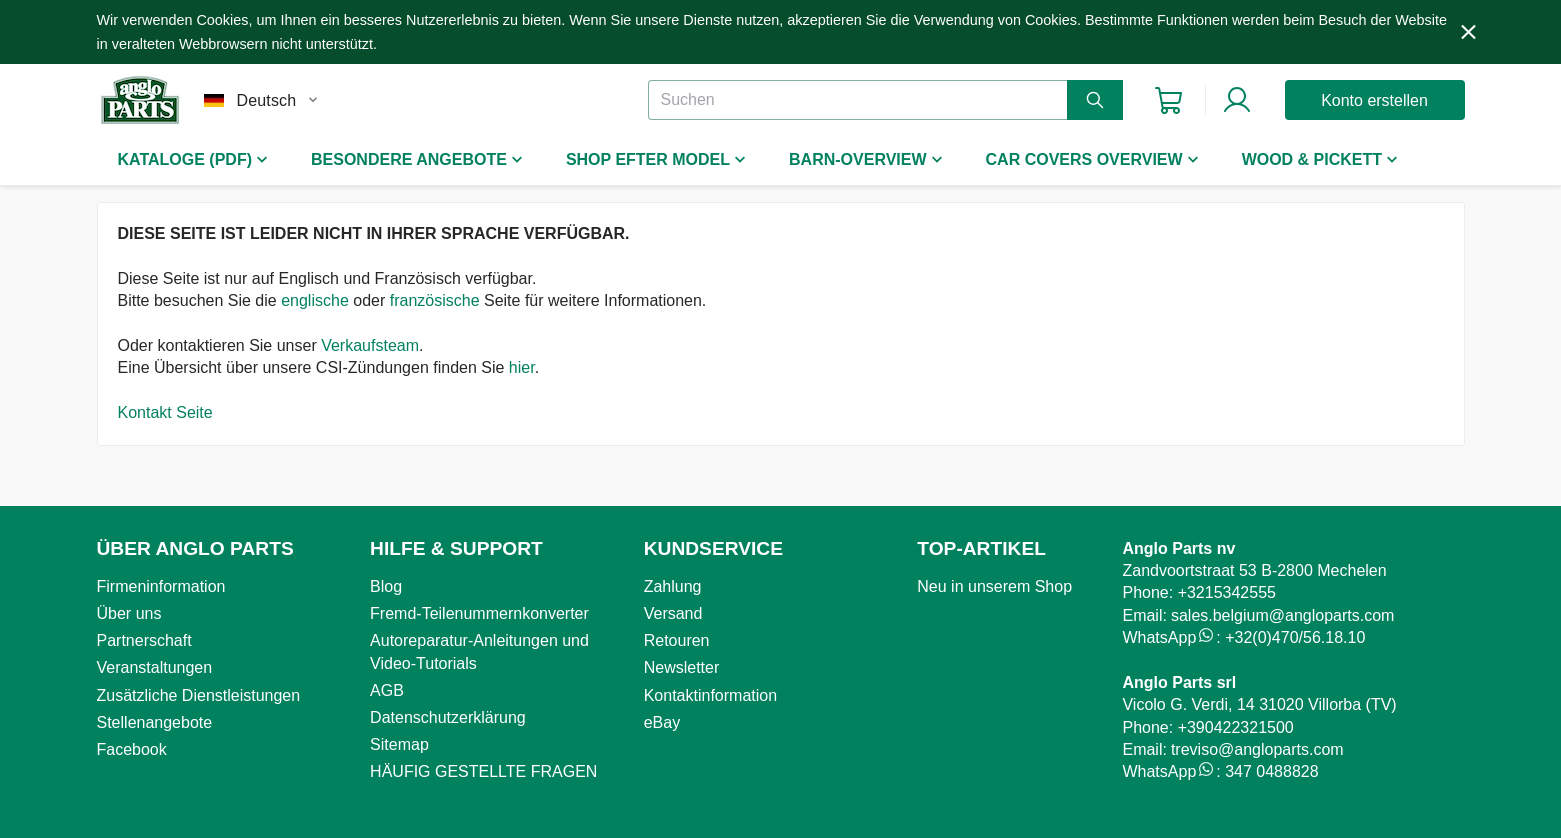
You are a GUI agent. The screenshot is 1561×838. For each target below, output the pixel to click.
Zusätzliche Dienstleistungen (199, 695)
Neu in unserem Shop (994, 586)
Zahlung (673, 586)
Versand (673, 613)
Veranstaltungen (155, 667)
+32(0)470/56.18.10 (1295, 637)
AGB (387, 690)
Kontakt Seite (165, 412)
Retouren (677, 640)
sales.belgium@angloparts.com (1282, 615)
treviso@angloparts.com (1257, 749)
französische (435, 300)
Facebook (132, 749)
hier (522, 367)
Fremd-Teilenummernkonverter (479, 613)
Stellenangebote (155, 722)
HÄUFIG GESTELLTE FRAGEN (483, 771)
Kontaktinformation (710, 695)
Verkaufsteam (370, 345)
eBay (662, 722)
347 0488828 (1271, 771)
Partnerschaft (144, 640)
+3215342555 (1227, 592)
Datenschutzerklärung (448, 717)
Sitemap (399, 744)
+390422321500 (1236, 727)
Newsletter (682, 667)
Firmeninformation (161, 586)
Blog (386, 586)
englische (315, 300)
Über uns (129, 613)
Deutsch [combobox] (267, 100)
